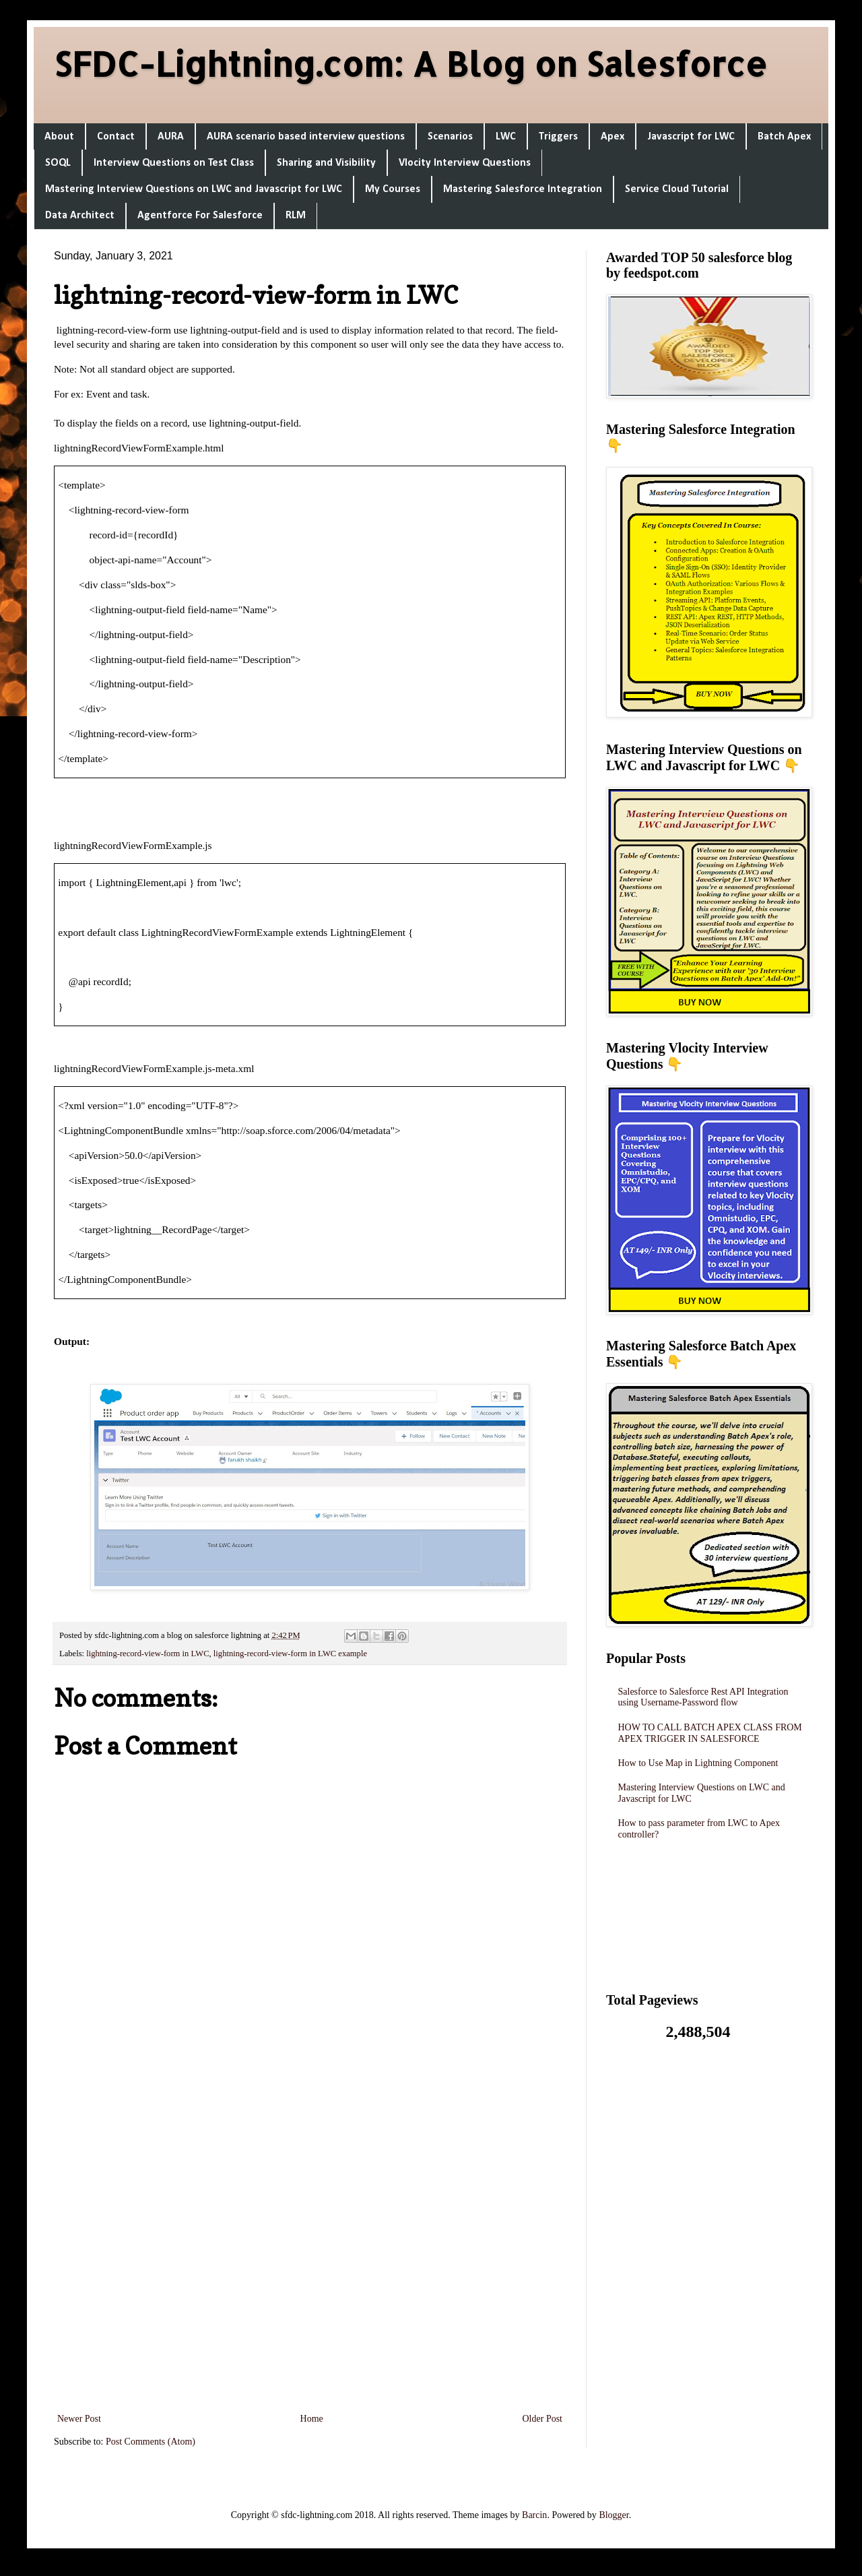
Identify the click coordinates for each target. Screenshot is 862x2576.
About (59, 136)
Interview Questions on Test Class (174, 163)
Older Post (543, 2419)
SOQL (58, 163)
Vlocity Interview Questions (465, 163)
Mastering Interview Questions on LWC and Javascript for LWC (193, 189)
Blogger (613, 2515)
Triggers (558, 136)
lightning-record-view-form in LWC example (290, 1653)
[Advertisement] (310, 2231)
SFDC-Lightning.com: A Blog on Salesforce (410, 63)
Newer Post (79, 2419)
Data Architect (79, 215)
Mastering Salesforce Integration (522, 189)
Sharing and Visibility (326, 163)
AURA (171, 136)
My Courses (392, 189)
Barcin (534, 2515)
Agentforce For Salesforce (200, 215)
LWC (506, 136)
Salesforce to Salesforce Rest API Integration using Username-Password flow (703, 1697)
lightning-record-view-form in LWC (147, 1653)
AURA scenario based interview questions (306, 136)
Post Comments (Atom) (150, 2442)
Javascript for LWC (691, 136)
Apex (612, 136)
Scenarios (450, 136)
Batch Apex (784, 136)
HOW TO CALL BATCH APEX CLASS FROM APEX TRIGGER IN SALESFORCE (710, 1733)
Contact (116, 136)
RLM (296, 215)
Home (311, 2419)
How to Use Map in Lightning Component (698, 1763)
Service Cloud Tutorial (677, 189)
